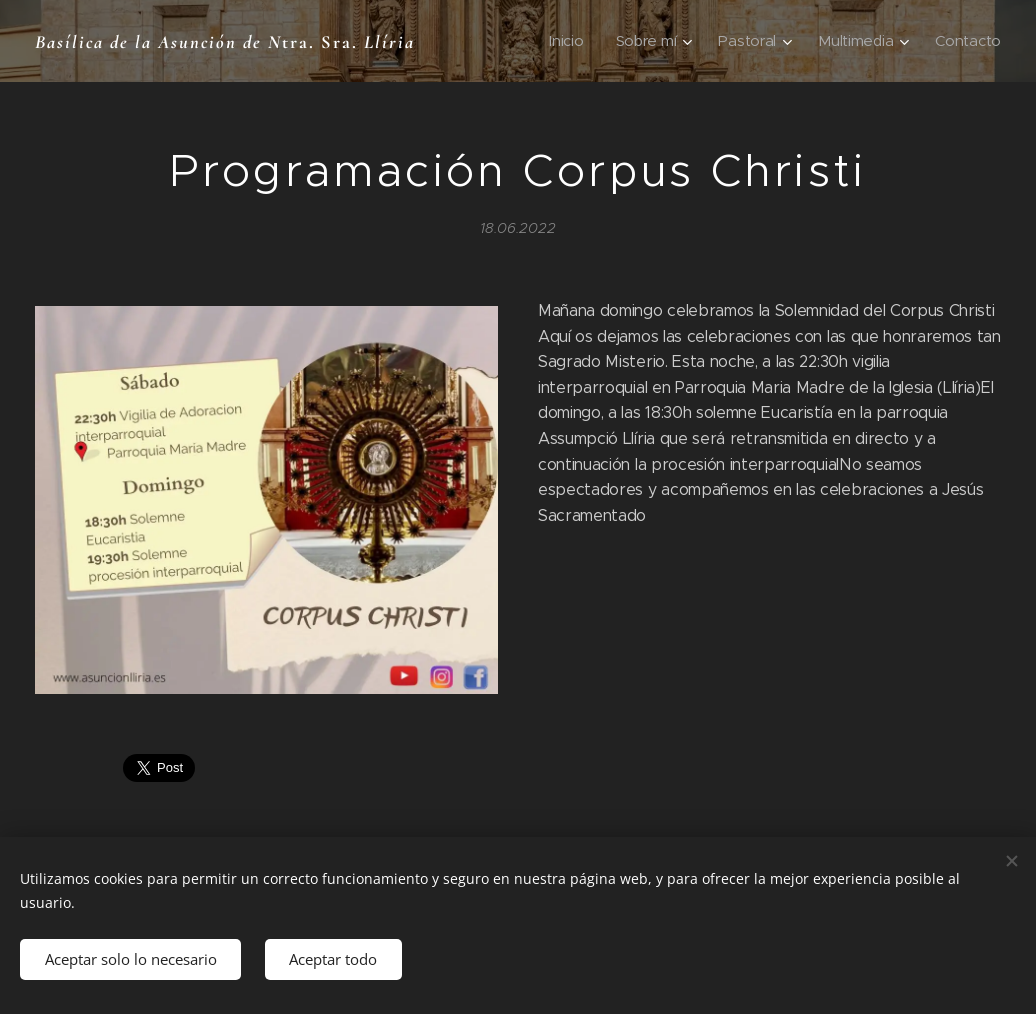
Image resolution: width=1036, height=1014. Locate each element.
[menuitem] (576, 41)
